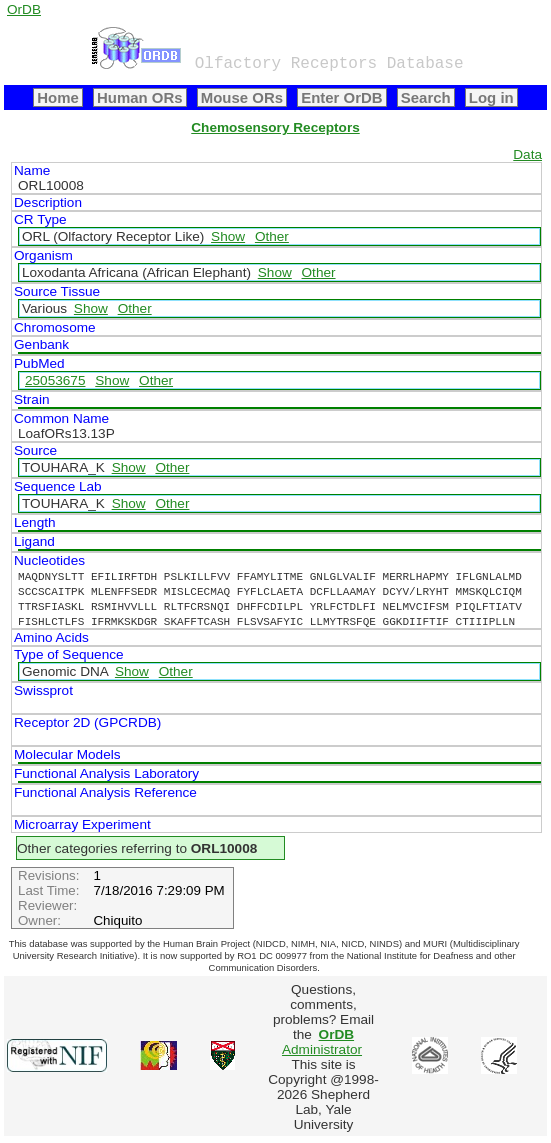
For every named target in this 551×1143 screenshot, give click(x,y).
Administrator (322, 1042)
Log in (491, 97)
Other (272, 236)
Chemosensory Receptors (275, 127)
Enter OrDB (341, 97)
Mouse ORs (242, 97)
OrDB (24, 9)
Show (228, 236)
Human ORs (140, 97)
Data (527, 154)
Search (426, 97)
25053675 (55, 380)
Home (58, 97)
